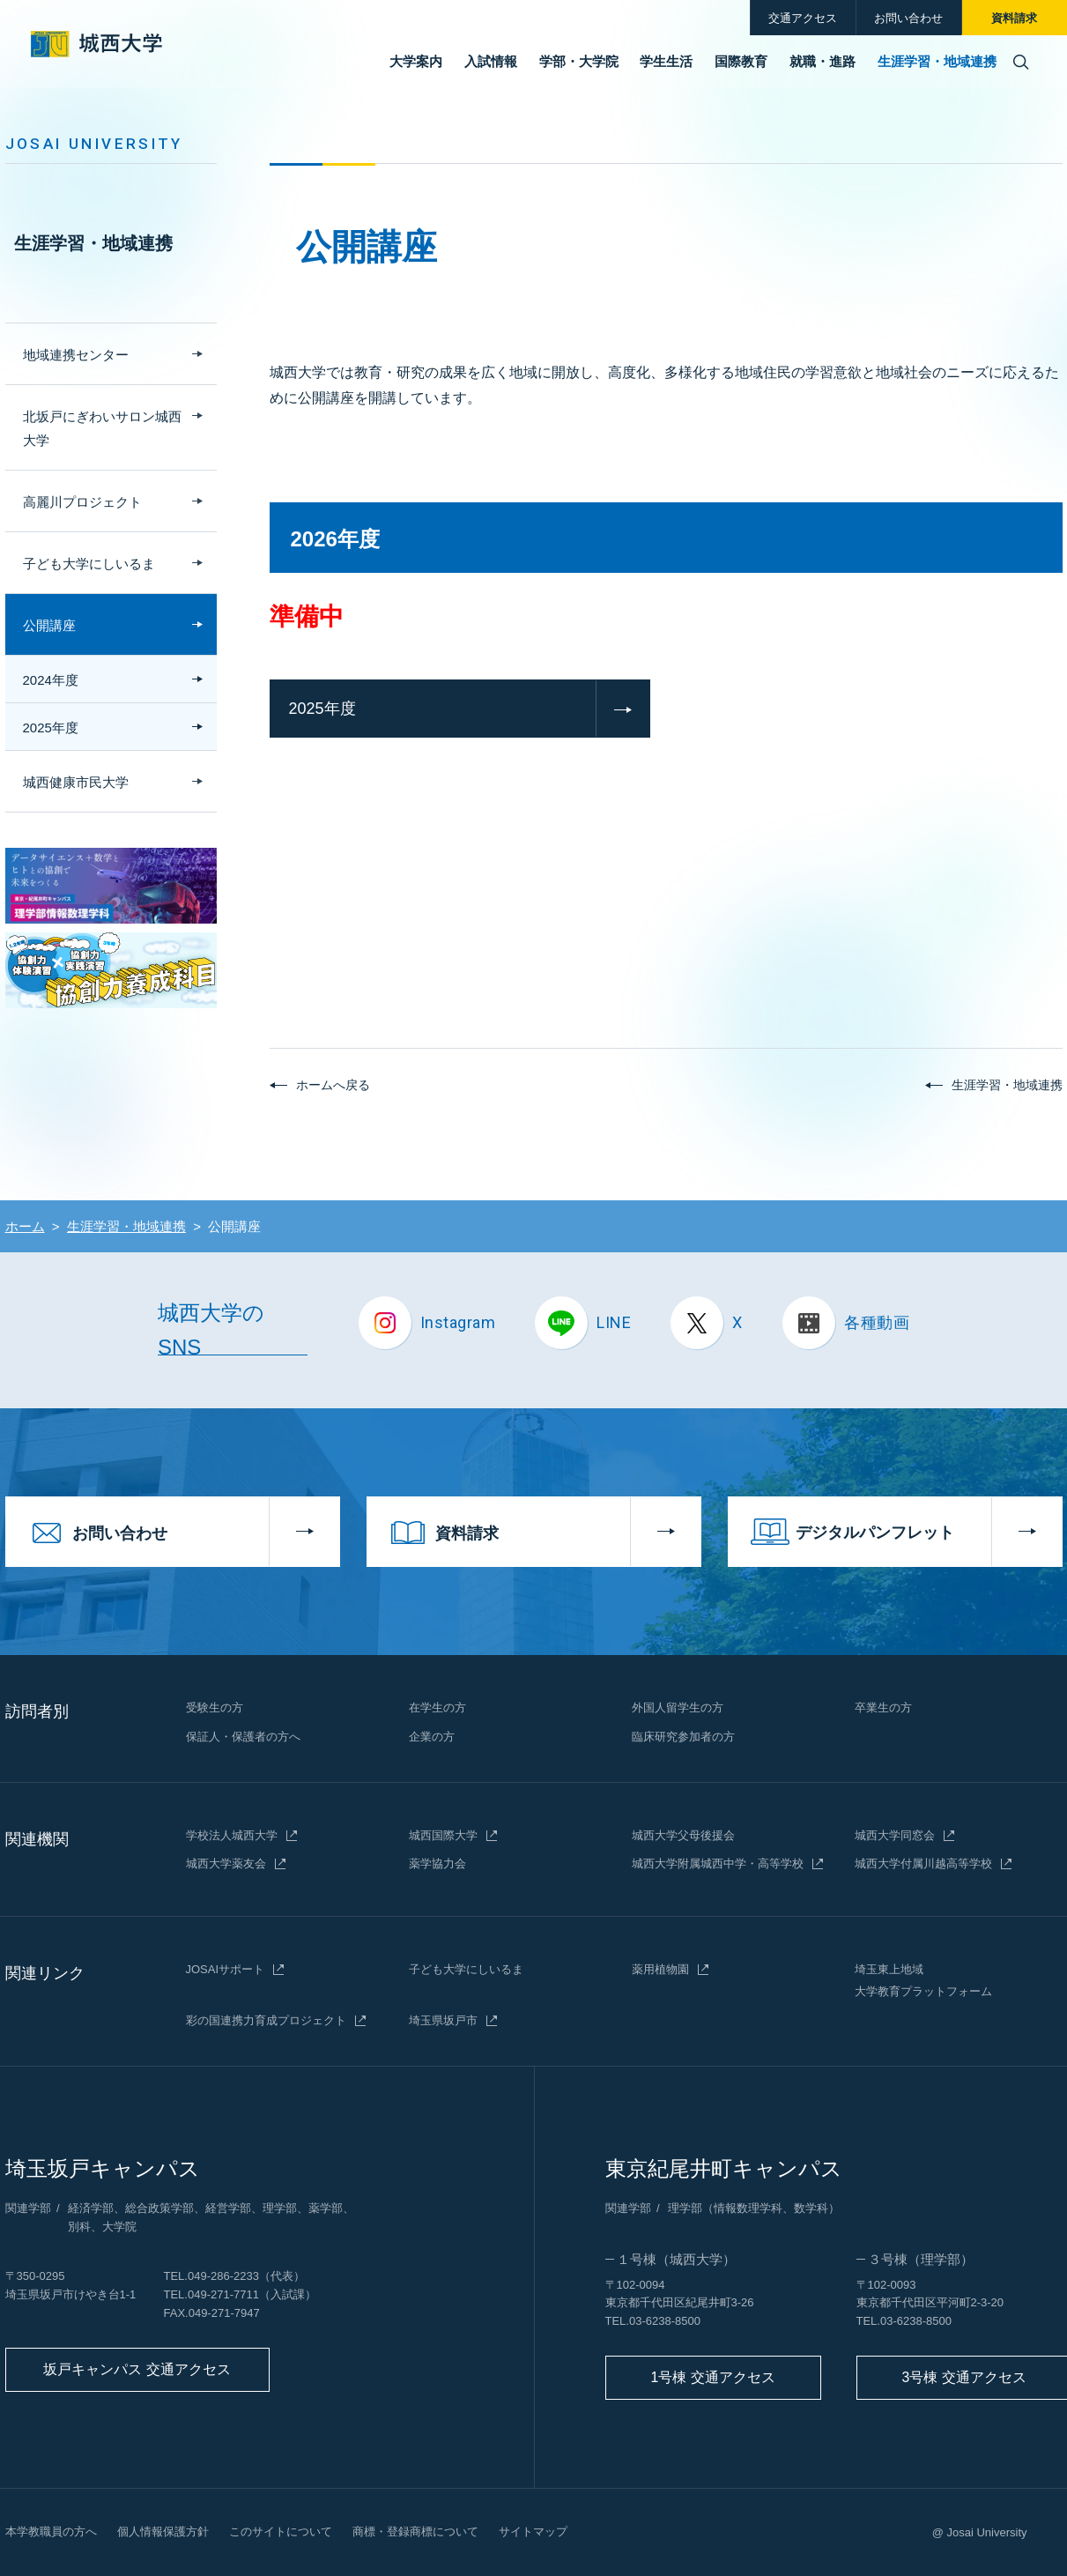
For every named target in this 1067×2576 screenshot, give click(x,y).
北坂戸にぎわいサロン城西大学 (102, 428)
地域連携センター (76, 354)
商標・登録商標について (415, 2531)
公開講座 (49, 625)
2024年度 (50, 679)
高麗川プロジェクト (82, 501)
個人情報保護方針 (163, 2531)
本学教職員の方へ (51, 2531)
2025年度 (322, 708)
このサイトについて (280, 2531)
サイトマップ (533, 2531)
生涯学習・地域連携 (93, 243)
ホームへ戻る (333, 1085)
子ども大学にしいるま (89, 563)
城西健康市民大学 (76, 782)
